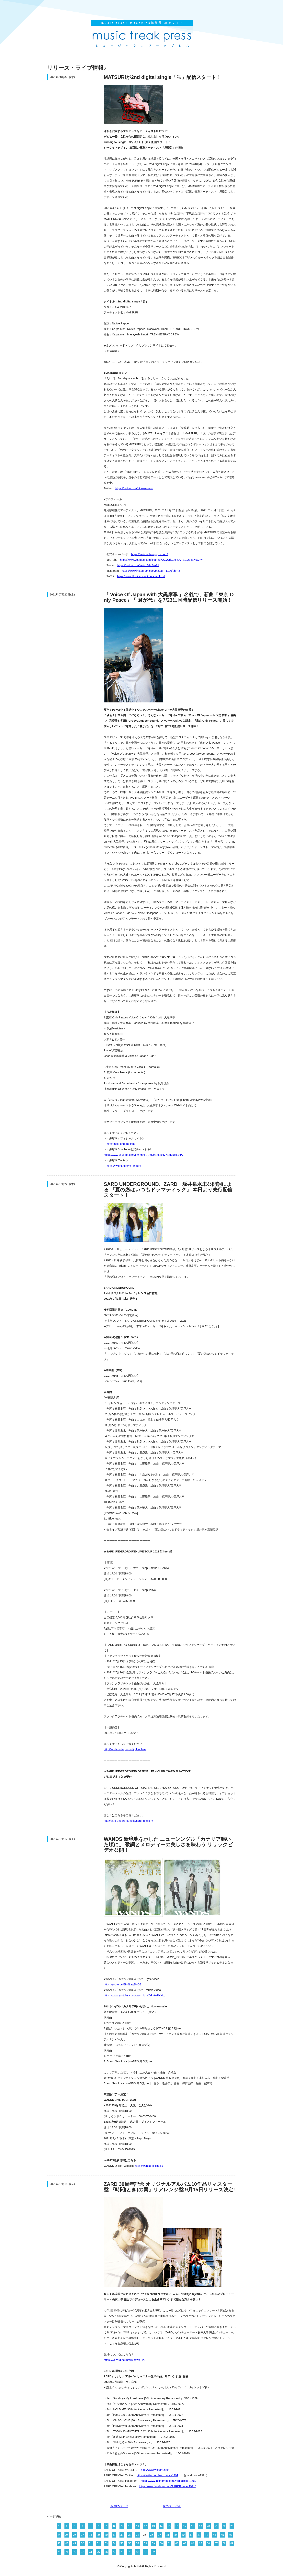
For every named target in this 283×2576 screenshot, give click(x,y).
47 (59, 2543)
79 (129, 2552)
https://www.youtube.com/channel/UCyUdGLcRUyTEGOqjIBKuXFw (161, 559)
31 (114, 2534)
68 (224, 2543)
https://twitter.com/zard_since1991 (157, 2475)
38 (167, 2534)
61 (169, 2543)
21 (216, 2526)
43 (206, 2534)
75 (98, 2552)
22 (224, 2526)
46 (230, 2534)
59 (153, 2543)
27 (82, 2534)
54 (114, 2543)
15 (169, 2526)
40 (183, 2534)
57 (137, 2543)
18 (192, 2526)
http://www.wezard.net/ (155, 2469)
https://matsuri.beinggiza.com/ (149, 554)
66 (208, 2543)
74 (90, 2552)
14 (161, 2526)
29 (98, 2534)
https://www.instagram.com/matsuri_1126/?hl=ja (150, 570)
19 (200, 2526)
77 (114, 2552)
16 (176, 2526)
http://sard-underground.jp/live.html (125, 1749)
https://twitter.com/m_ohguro (124, 1165)
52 (98, 2543)
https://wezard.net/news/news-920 (124, 2359)
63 (184, 2543)
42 (198, 2534)
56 (129, 2543)
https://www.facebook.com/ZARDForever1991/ (167, 2486)
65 (200, 2543)
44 (214, 2534)
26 (74, 2534)
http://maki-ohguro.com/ (121, 1143)
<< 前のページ (119, 2506)
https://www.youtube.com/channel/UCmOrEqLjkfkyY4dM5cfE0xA (143, 1154)
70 (59, 2552)
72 (74, 2552)
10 (129, 2526)
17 (184, 2526)
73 (82, 2552)
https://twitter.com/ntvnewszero (134, 488)
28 (90, 2534)
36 (151, 2534)
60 (161, 2543)
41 (191, 2534)
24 (59, 2534)
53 (106, 2543)
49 (74, 2543)
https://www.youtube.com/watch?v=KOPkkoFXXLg (134, 1995)
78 (121, 2552)
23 (231, 2526)
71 (66, 2552)
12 (145, 2526)
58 (145, 2543)
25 (66, 2534)
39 (175, 2534)
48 (66, 2543)
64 (192, 2543)
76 (106, 2552)
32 (121, 2534)
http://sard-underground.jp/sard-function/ (128, 1820)
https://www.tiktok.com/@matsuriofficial (141, 576)
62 (176, 2543)
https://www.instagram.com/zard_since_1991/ (168, 2480)
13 (153, 2526)
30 (106, 2534)
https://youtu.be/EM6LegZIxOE (122, 1984)
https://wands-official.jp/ (148, 2165)
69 (231, 2543)
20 (208, 2526)
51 (90, 2543)
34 (137, 2534)
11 (137, 2526)
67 (216, 2543)
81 (145, 2552)
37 (159, 2534)
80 (137, 2552)
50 (82, 2543)
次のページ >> (172, 2506)
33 (129, 2534)
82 (153, 2552)
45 (222, 2534)
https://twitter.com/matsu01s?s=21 (138, 565)
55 (121, 2543)
